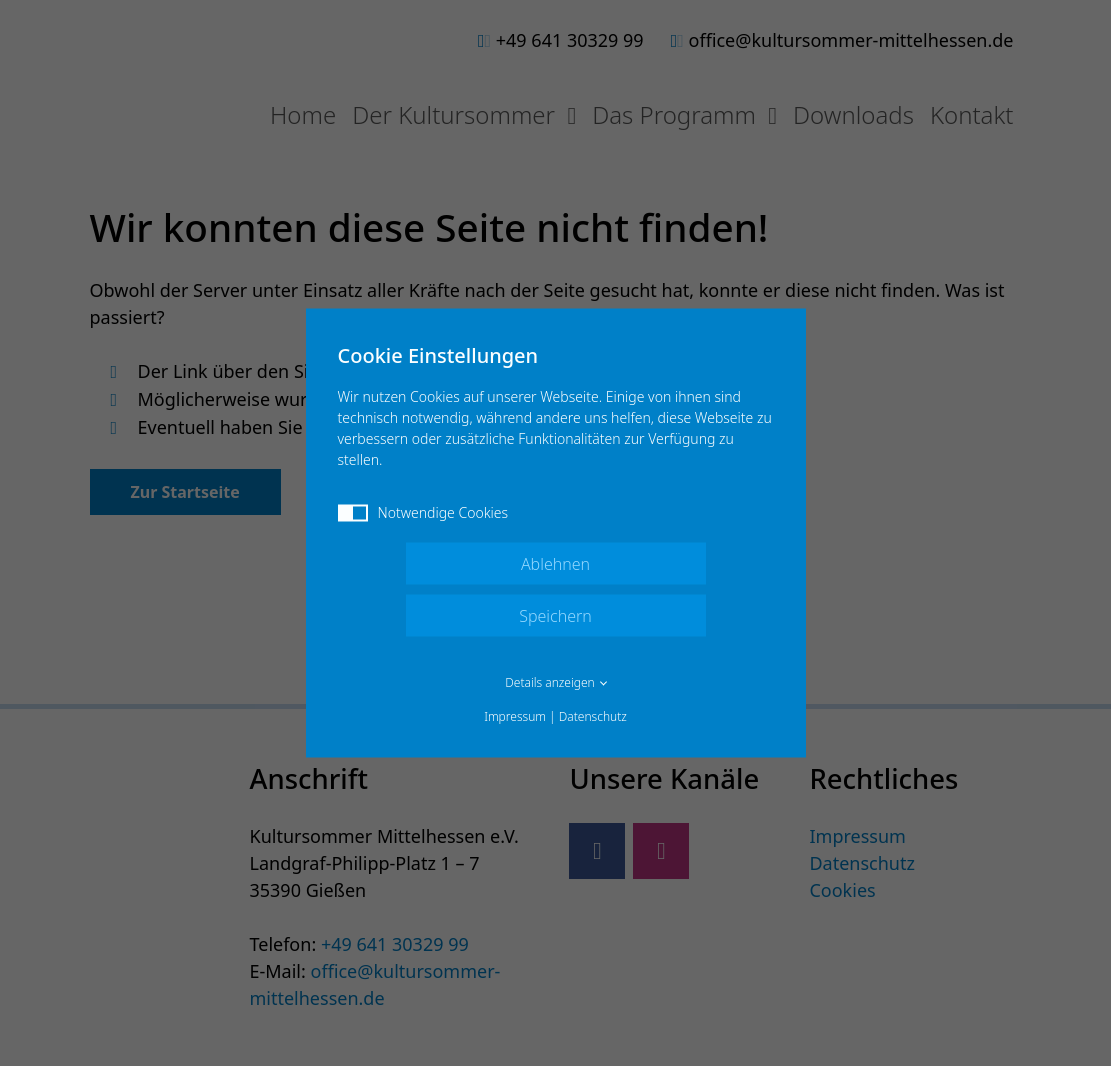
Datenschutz (593, 716)
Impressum (515, 716)
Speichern (555, 616)
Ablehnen (555, 564)
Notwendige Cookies (423, 512)
